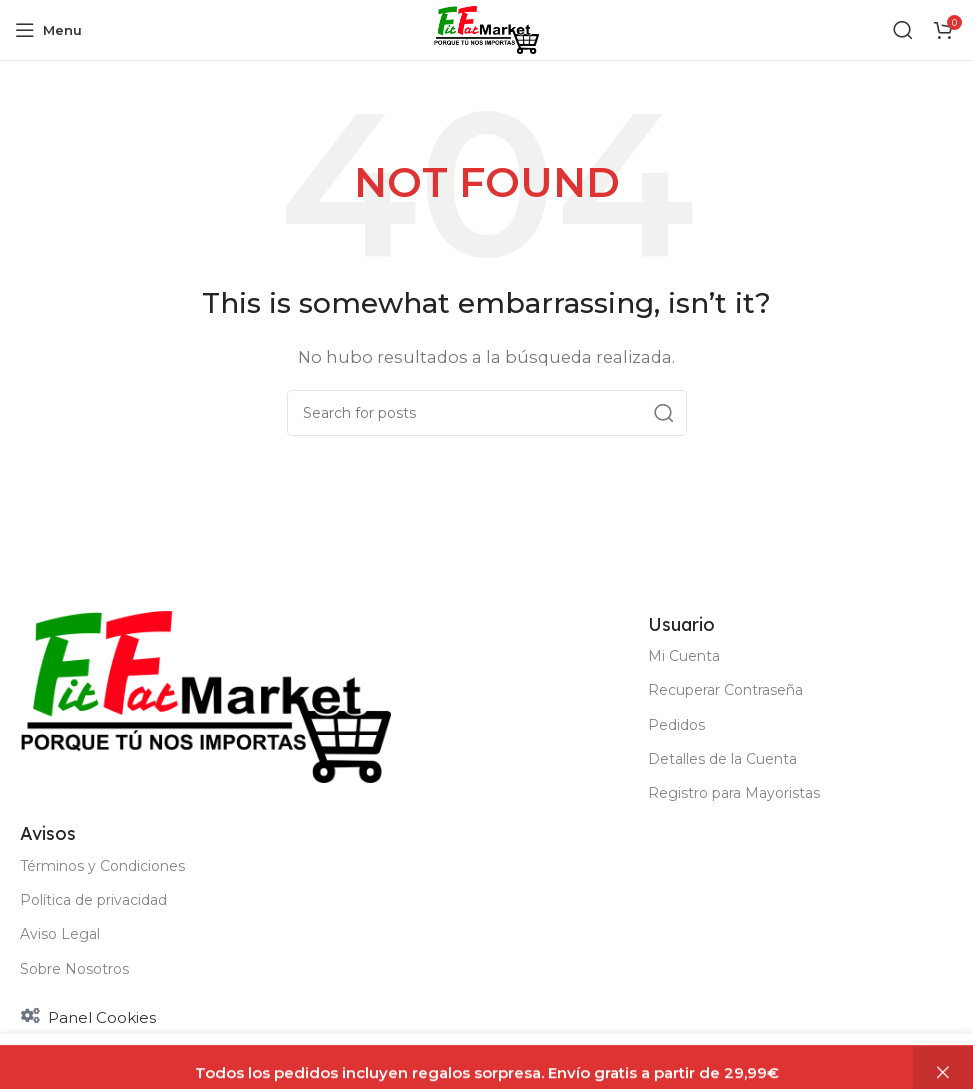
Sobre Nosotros (74, 969)
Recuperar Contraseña (725, 690)
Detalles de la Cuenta (722, 759)
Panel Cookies (102, 1017)
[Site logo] (486, 28)
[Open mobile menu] (48, 30)
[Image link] (205, 695)
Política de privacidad (93, 900)
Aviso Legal (60, 934)
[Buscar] (903, 30)
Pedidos (676, 725)
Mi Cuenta (684, 656)
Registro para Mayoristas (734, 793)
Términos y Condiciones (102, 866)
